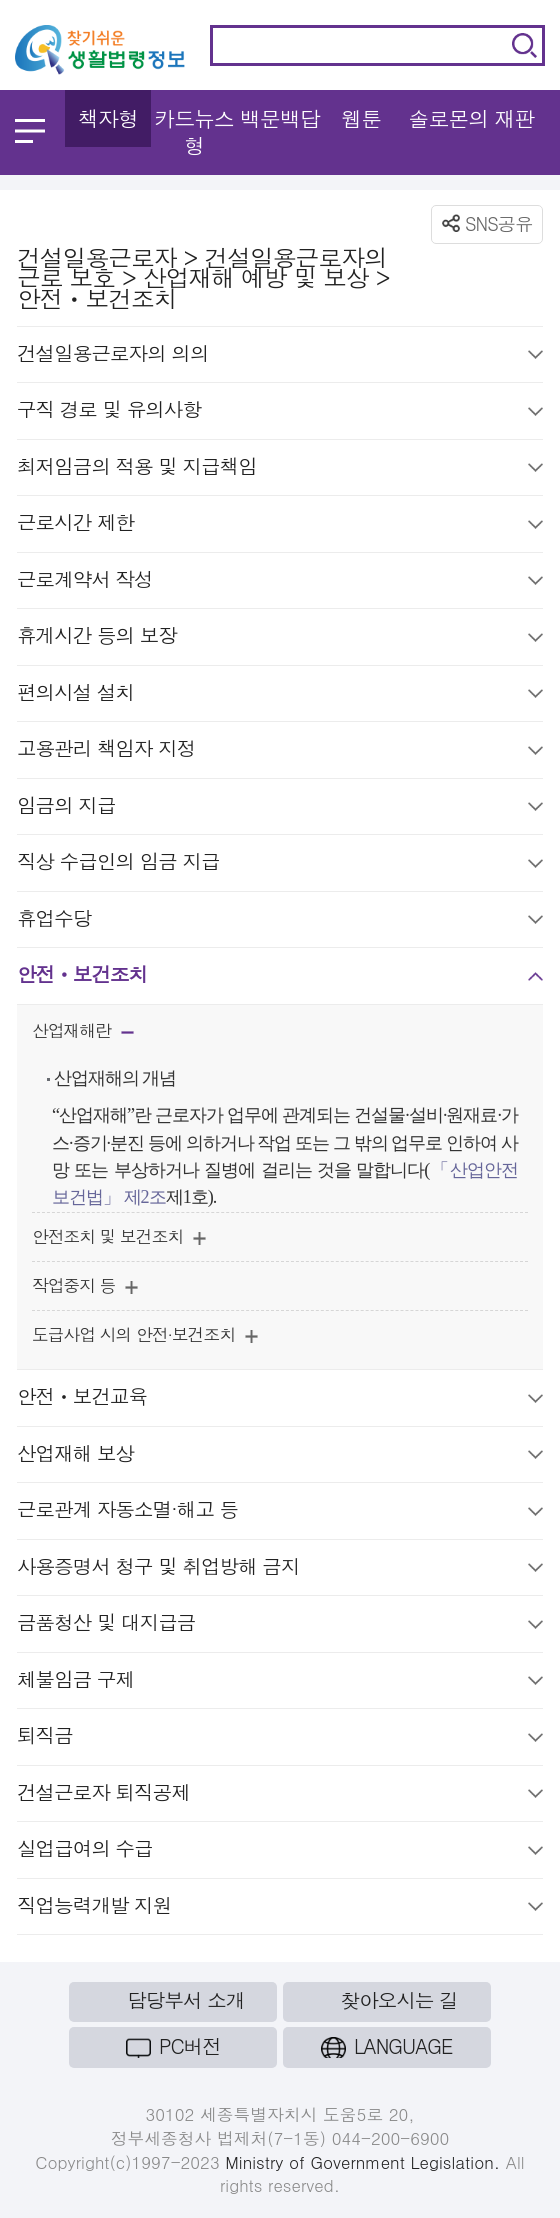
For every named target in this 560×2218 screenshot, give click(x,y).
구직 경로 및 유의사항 (280, 412)
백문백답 (280, 118)
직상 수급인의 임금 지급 (280, 864)
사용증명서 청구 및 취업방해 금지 (280, 1569)
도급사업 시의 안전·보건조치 (145, 1337)
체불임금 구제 (280, 1682)
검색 (524, 45)
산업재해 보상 (280, 1456)
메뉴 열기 (30, 131)
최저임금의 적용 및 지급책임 (280, 469)
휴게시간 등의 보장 (280, 638)
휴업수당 (280, 921)
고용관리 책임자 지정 (280, 751)
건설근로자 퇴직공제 (280, 1795)
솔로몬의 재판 (471, 118)
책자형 (108, 118)
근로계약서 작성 (280, 582)
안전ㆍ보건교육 (280, 1399)
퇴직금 (280, 1738)
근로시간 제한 (280, 525)
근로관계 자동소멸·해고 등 (280, 1512)
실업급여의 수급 (280, 1851)
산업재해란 (83, 1034)
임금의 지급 (280, 808)
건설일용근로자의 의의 (280, 356)
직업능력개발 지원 (280, 1908)
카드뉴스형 (194, 131)
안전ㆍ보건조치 (280, 977)
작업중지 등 (85, 1288)
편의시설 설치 (280, 695)
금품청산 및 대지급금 (280, 1625)
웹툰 (361, 118)
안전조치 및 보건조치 (119, 1239)
